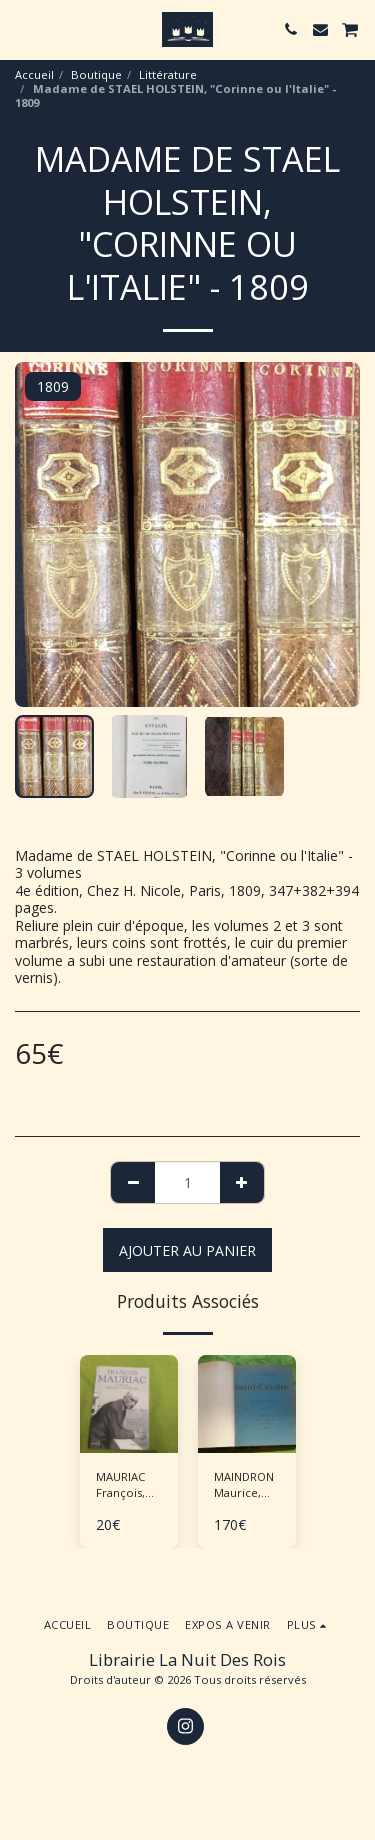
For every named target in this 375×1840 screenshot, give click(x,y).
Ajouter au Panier (187, 1250)
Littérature (168, 74)
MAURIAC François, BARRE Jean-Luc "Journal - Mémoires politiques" (129, 1486)
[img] (129, 1404)
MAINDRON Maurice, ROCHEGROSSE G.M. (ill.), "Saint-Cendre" (255, 1486)
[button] (22, 28)
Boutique (96, 74)
